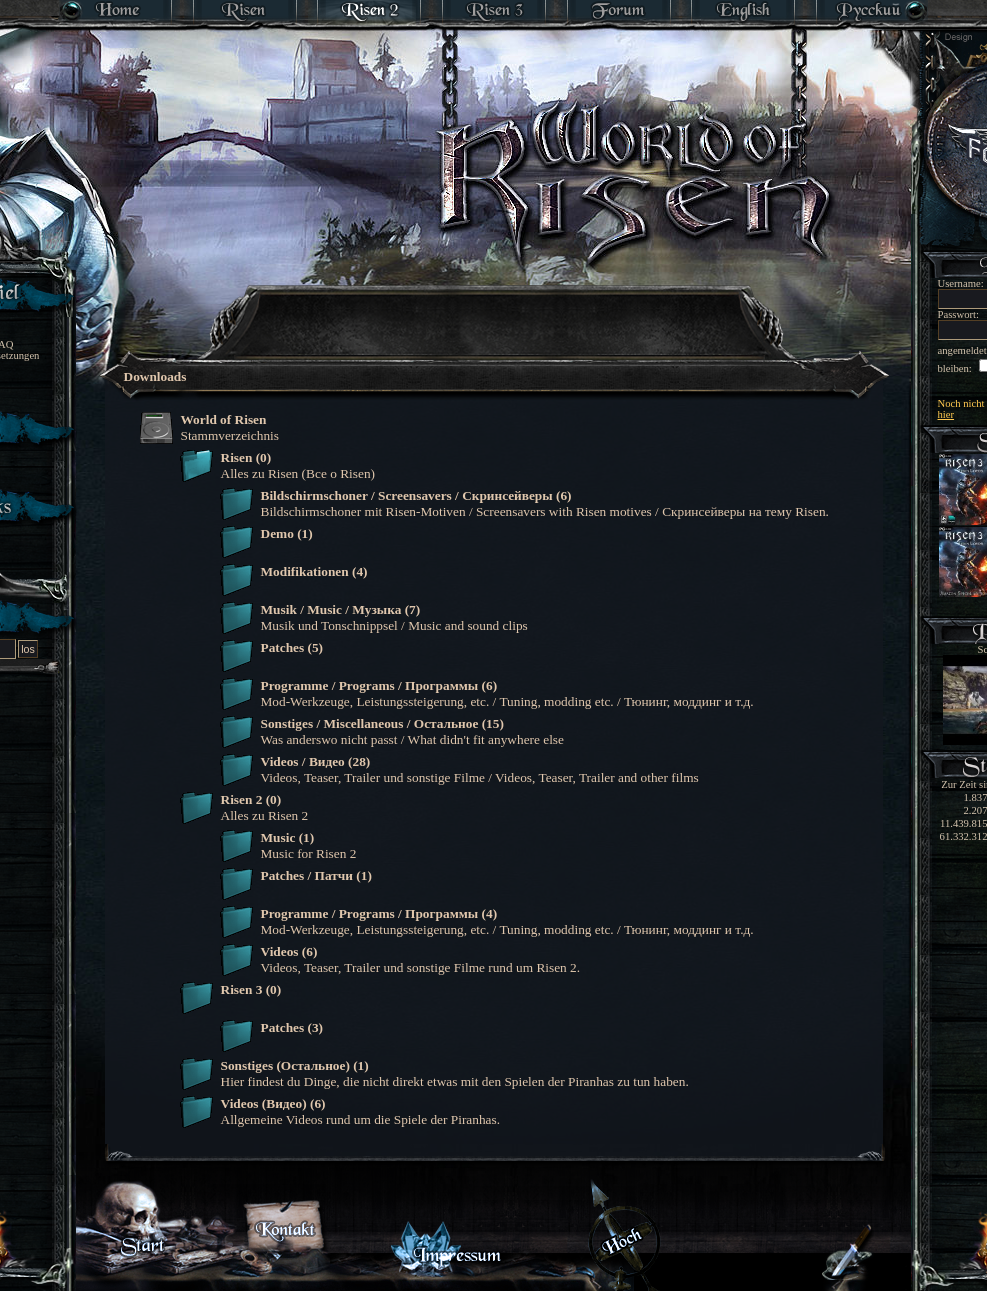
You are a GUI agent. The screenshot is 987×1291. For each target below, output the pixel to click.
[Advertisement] (495, 310)
